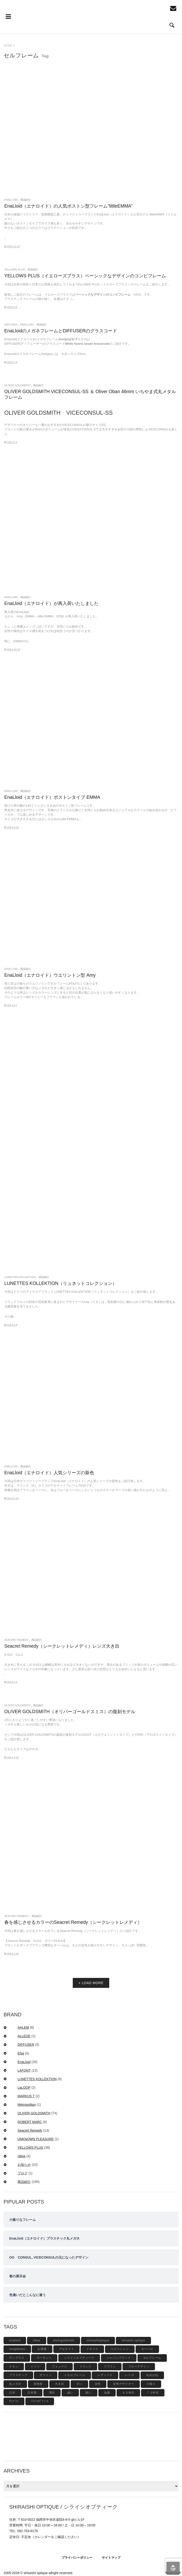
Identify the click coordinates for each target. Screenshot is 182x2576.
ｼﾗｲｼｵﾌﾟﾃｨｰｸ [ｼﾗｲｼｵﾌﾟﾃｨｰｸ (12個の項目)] (40, 2401)
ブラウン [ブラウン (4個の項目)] (110, 2366)
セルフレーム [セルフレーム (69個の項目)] (152, 2357)
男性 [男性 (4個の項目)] (52, 2392)
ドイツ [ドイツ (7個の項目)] (35, 2366)
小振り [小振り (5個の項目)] (150, 2383)
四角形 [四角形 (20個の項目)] (38, 2383)
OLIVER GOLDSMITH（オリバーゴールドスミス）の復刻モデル (69, 1711)
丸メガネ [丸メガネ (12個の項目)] (15, 2383)
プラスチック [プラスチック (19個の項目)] (18, 2375)
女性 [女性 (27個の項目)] (98, 2383)
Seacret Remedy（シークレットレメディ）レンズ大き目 (61, 1646)
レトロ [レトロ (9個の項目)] (129, 2375)
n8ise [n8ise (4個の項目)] (36, 2340)
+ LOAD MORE (91, 1983)
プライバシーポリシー (77, 2557)
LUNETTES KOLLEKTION (20, 1277)
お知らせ (24, 2165)
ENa (21, 2053)
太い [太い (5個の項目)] (79, 2383)
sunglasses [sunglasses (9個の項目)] (17, 2349)
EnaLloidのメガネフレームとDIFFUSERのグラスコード (60, 330)
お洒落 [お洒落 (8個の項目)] (41, 2349)
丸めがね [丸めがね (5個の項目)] (152, 2375)
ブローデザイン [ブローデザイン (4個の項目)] (138, 2366)
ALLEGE (24, 2036)
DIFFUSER (10, 324)
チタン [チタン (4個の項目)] (13, 2366)
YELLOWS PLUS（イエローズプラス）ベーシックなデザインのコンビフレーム (85, 275)
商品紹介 (25, 200)
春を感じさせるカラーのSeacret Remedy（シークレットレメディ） (73, 1922)
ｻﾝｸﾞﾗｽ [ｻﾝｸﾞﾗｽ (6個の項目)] (14, 2401)
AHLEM (23, 2027)
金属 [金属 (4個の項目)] (107, 2392)
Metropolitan (27, 2104)
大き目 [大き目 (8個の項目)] (59, 2383)
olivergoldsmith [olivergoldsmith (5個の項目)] (63, 2340)
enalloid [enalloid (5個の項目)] (14, 2340)
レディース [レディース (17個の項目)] (105, 2375)
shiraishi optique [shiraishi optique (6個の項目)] (133, 2340)
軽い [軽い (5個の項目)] (89, 2392)
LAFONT (24, 2070)
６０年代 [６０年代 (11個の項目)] (128, 2392)
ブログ (22, 2173)
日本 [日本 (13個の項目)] (12, 2392)
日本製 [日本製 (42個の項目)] (31, 2392)
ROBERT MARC (30, 2122)
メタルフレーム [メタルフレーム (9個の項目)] (74, 2375)
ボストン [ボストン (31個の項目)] (46, 2375)
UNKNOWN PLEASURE (36, 2139)
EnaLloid (11, 200)
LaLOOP (24, 2087)
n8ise (21, 2156)
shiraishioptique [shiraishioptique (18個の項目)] (98, 2340)
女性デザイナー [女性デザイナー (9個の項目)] (123, 2383)
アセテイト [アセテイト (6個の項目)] (66, 2349)
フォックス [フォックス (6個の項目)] (59, 2366)
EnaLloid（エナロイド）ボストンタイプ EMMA (52, 797)
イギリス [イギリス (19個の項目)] (92, 2349)
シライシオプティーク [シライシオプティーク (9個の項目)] (79, 2357)
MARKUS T (26, 2096)
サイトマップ (111, 2557)
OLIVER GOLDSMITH (17, 385)
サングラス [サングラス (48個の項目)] (16, 2357)
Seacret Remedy (16, 1640)
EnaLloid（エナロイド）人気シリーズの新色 (49, 1472)
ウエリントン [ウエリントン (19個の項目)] (120, 2349)
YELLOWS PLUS (14, 269)
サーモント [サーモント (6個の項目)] (44, 2357)
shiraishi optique (36, 2573)
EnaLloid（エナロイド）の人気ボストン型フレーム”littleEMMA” (68, 206)
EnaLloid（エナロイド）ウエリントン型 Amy (50, 975)
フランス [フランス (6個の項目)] (85, 2366)
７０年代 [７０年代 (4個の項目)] (153, 2392)
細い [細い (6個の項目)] (70, 2392)
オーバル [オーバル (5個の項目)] (147, 2349)
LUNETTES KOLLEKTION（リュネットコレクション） (60, 1283)
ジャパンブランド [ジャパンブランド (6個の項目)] (119, 2357)
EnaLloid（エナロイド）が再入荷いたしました (51, 603)
